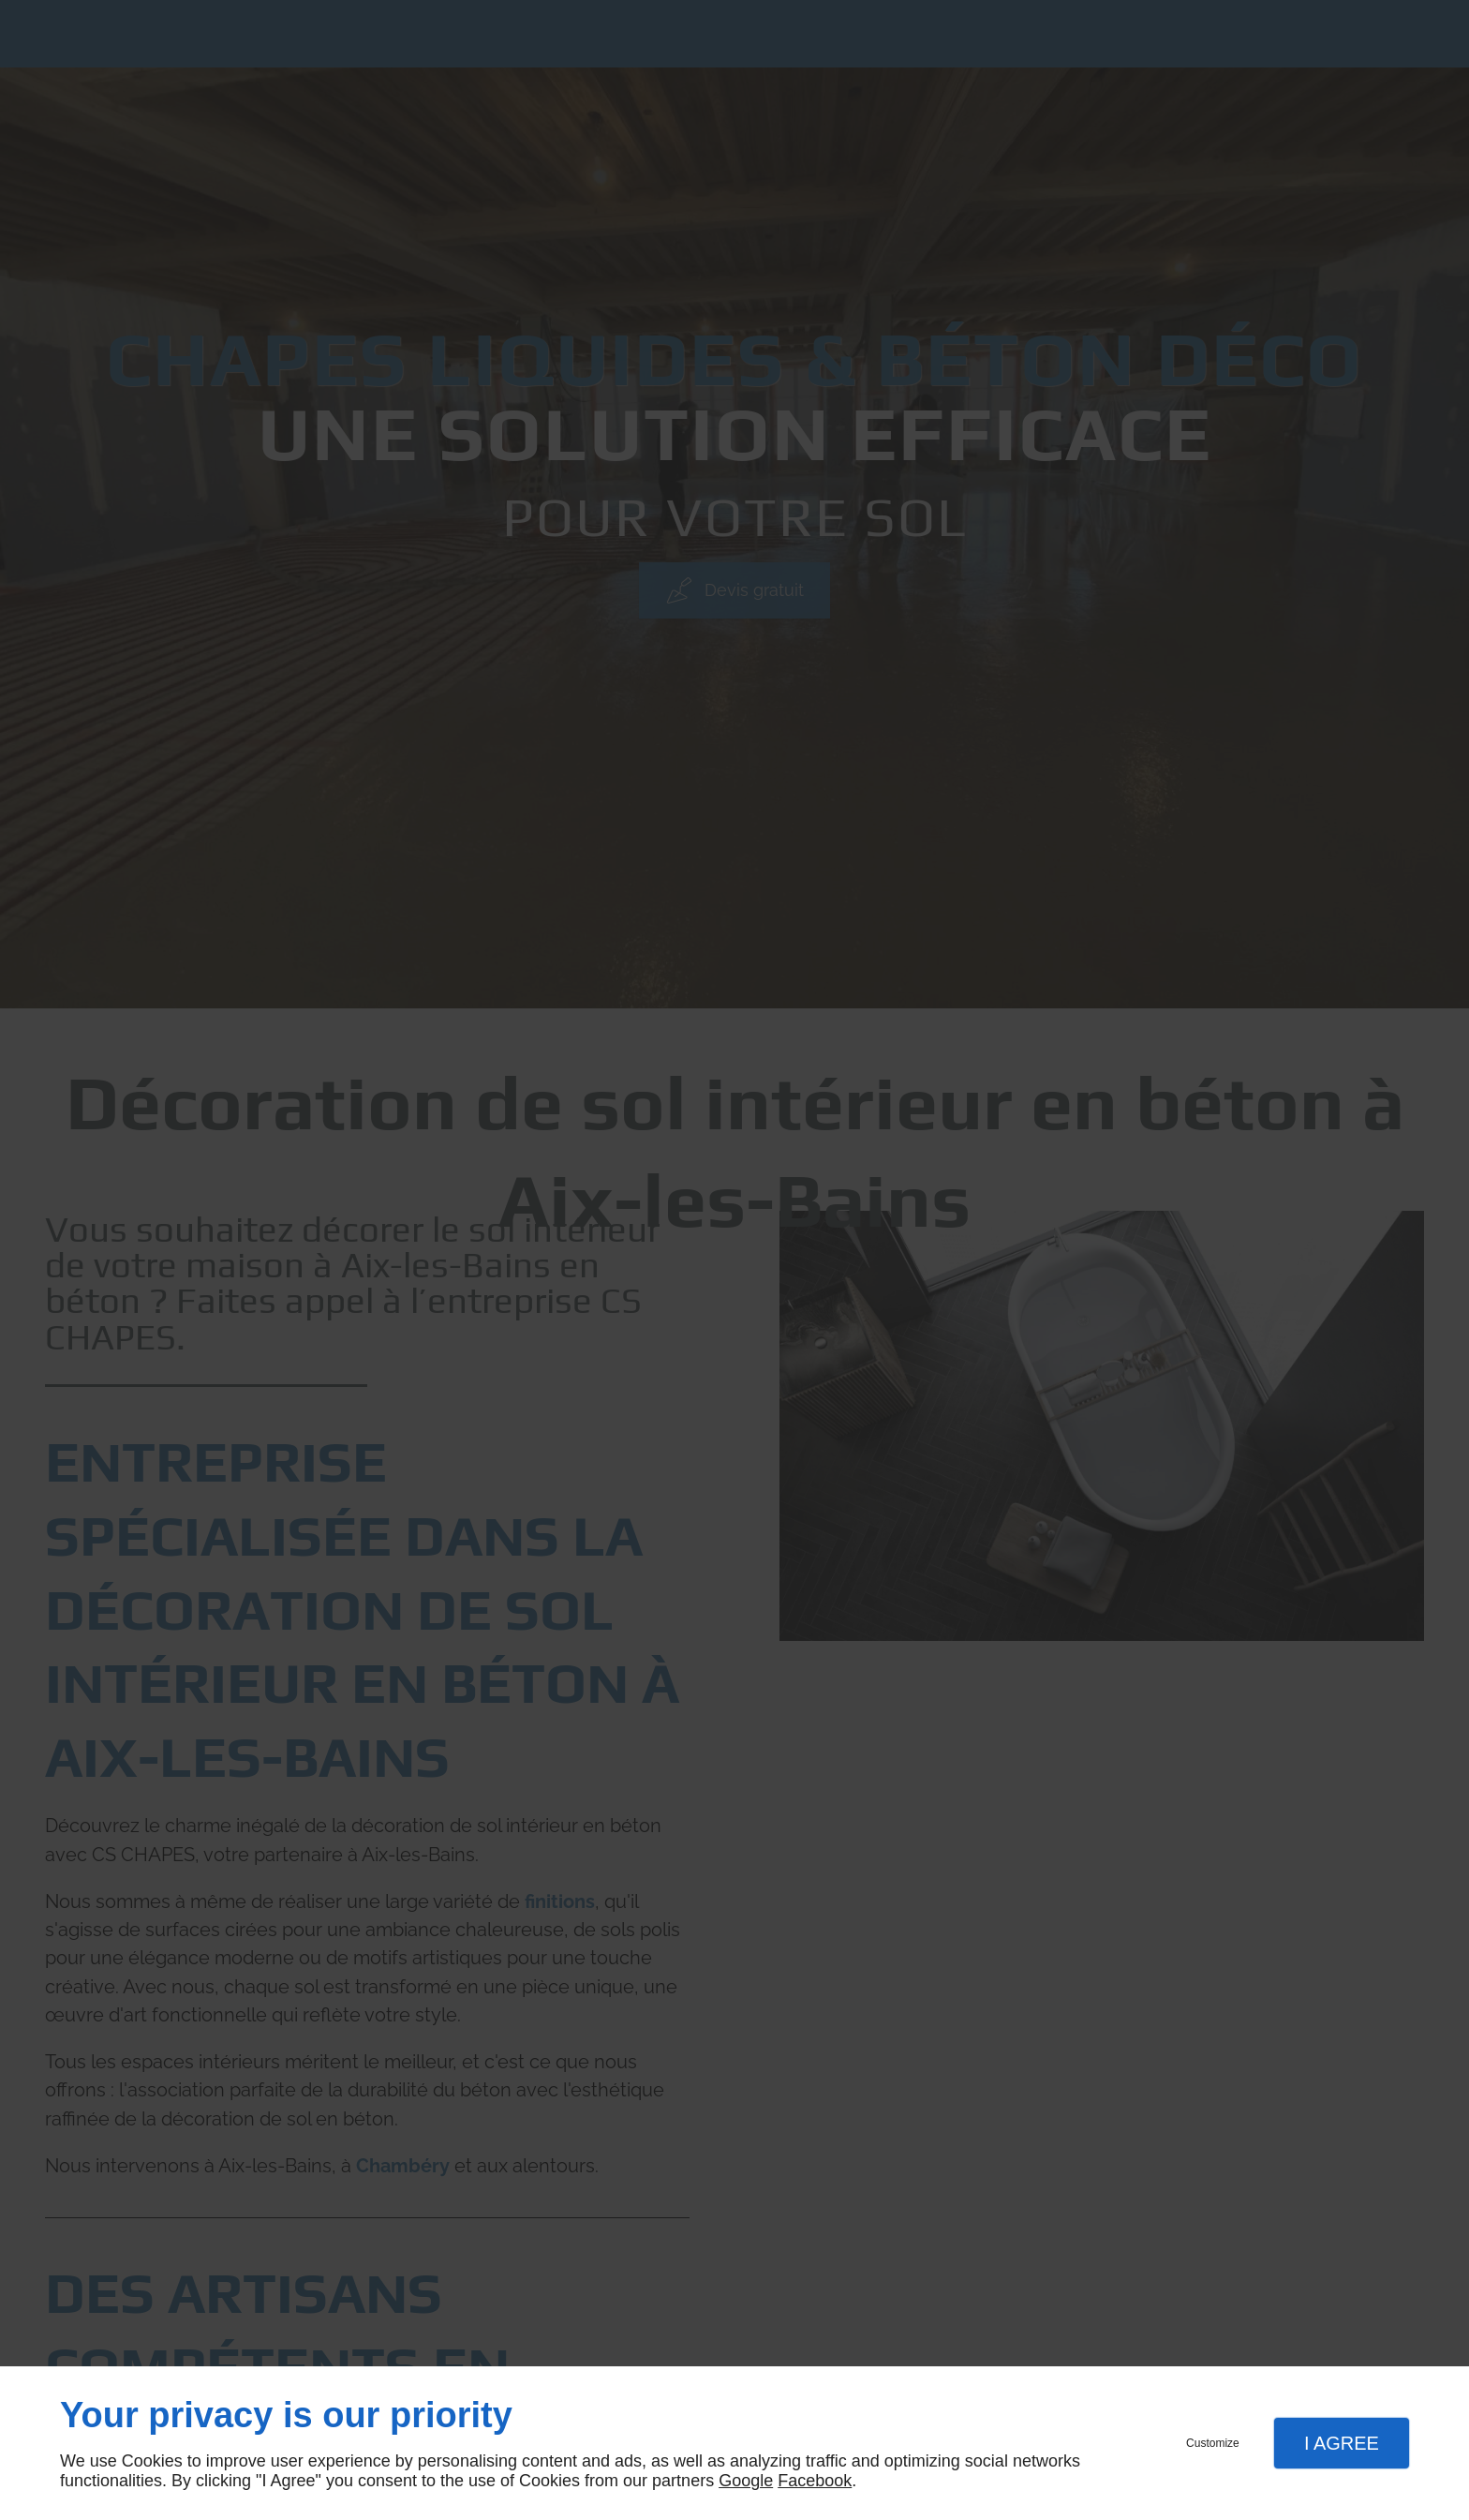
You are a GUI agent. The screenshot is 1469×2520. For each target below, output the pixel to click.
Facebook (815, 2480)
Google (746, 2480)
